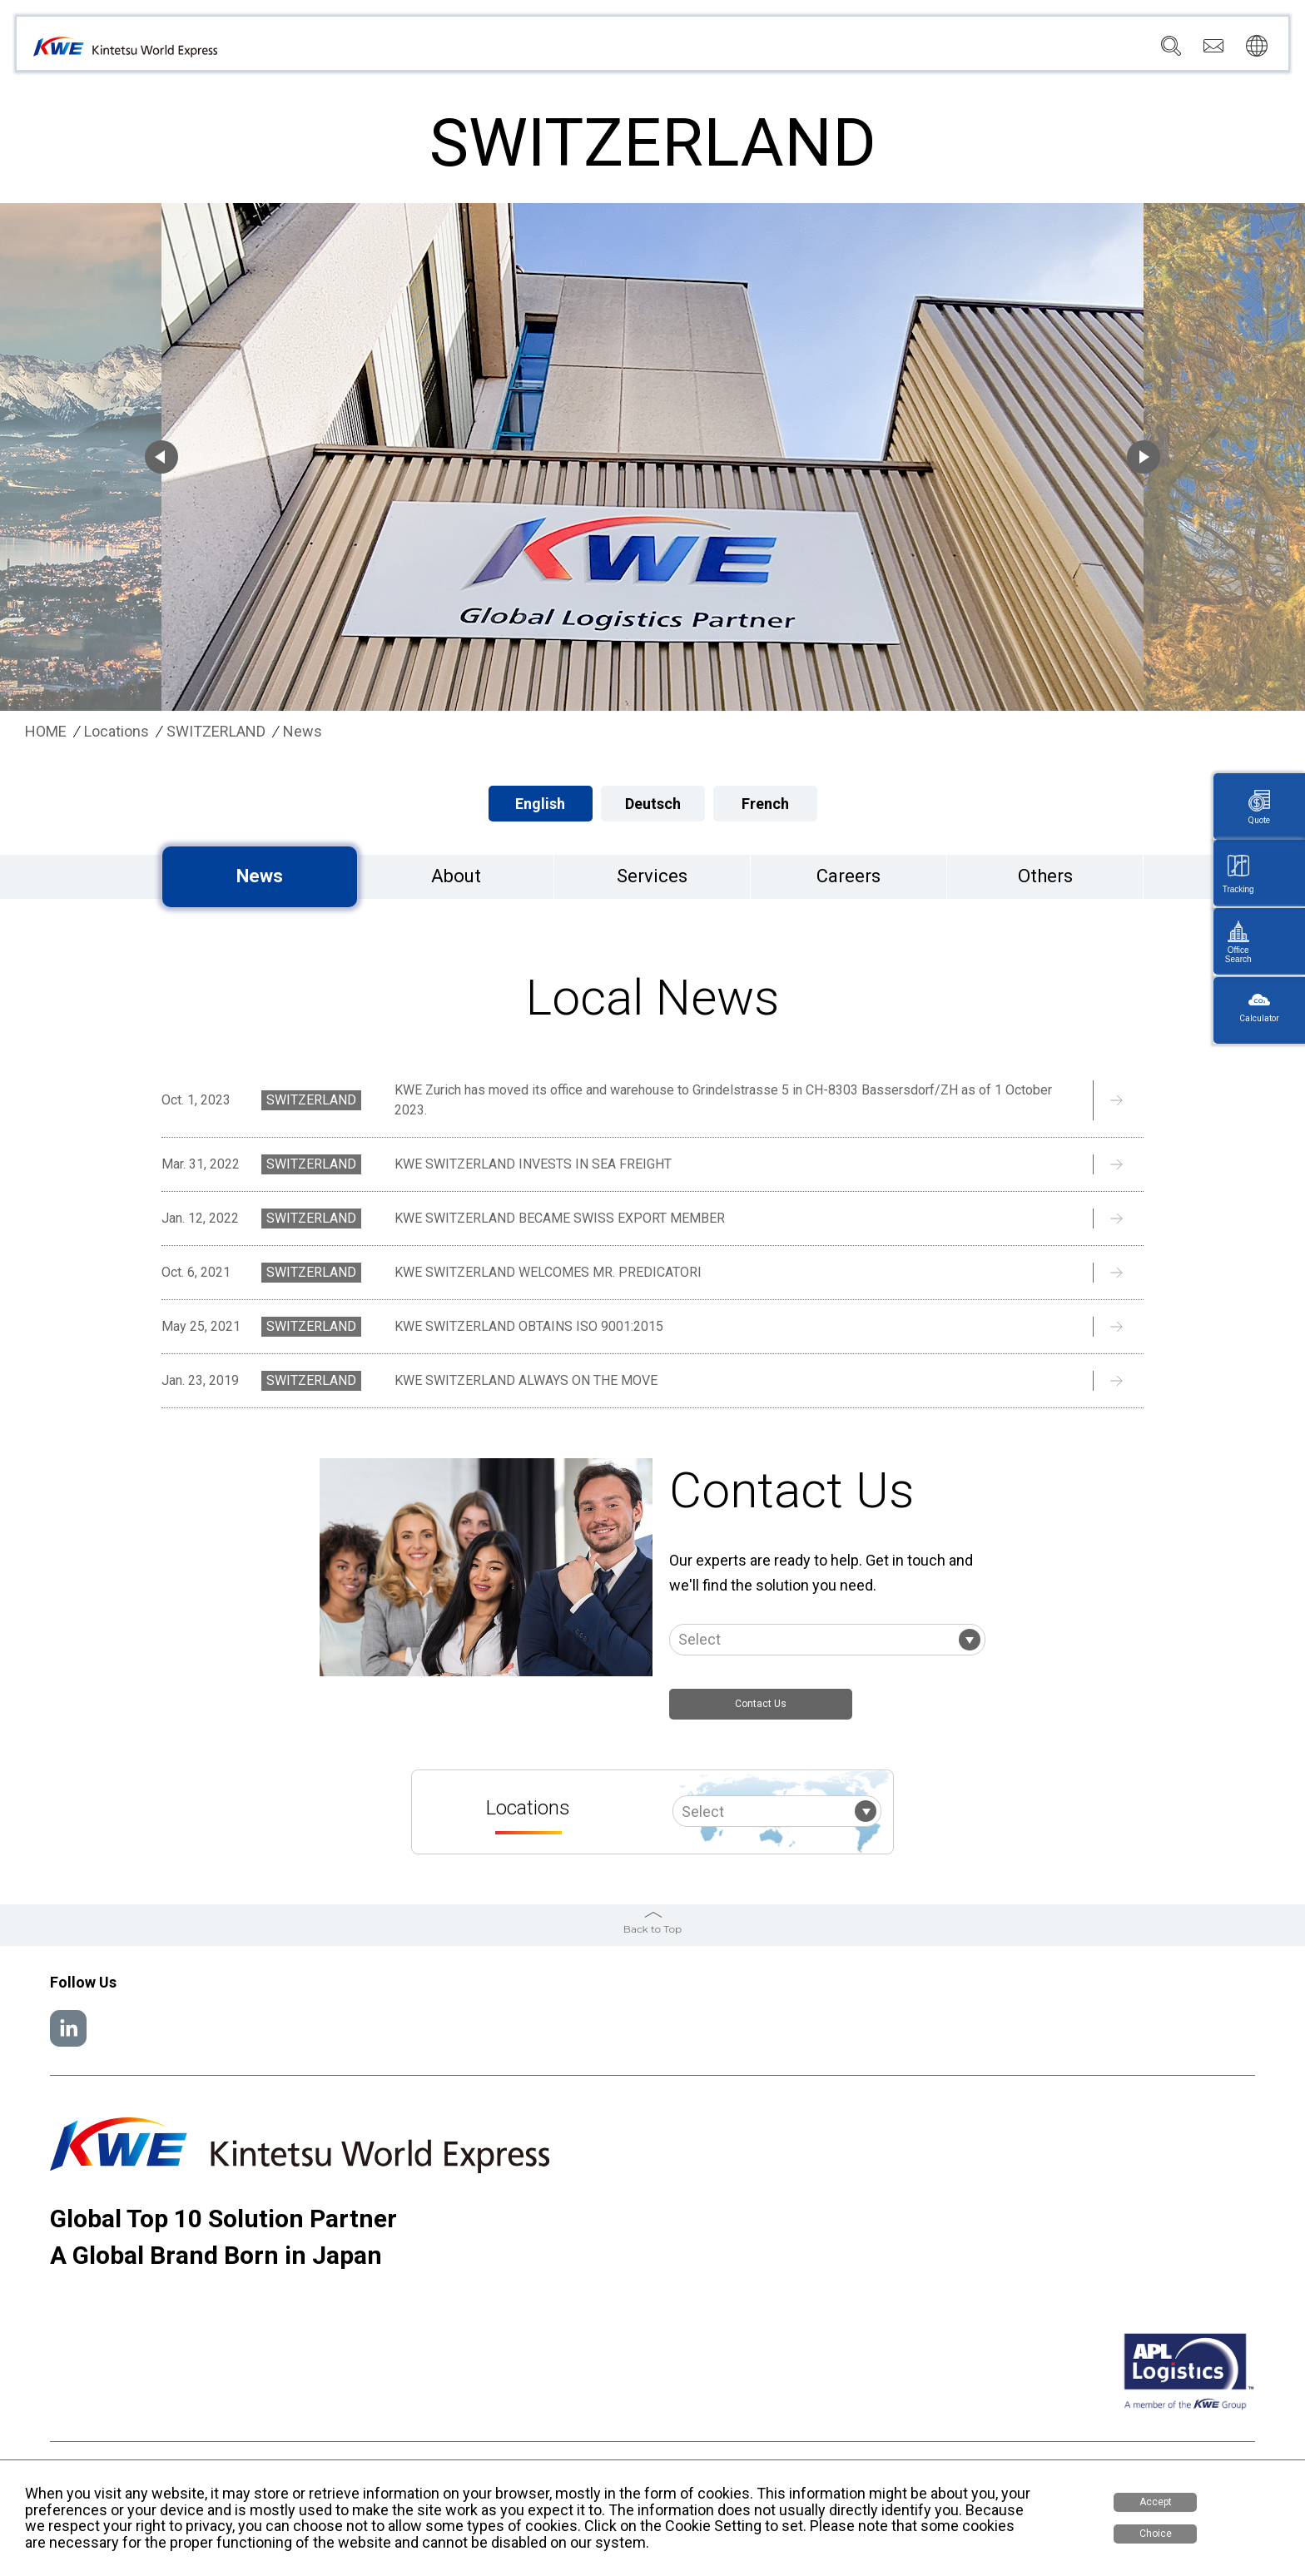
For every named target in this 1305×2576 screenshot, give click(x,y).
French (765, 803)
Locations (839, 50)
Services (764, 50)
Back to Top (652, 1934)
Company (690, 50)
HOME (46, 731)
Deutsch (653, 803)
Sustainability (983, 50)
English (540, 803)
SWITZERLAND (215, 731)
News (906, 50)
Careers (1066, 50)
